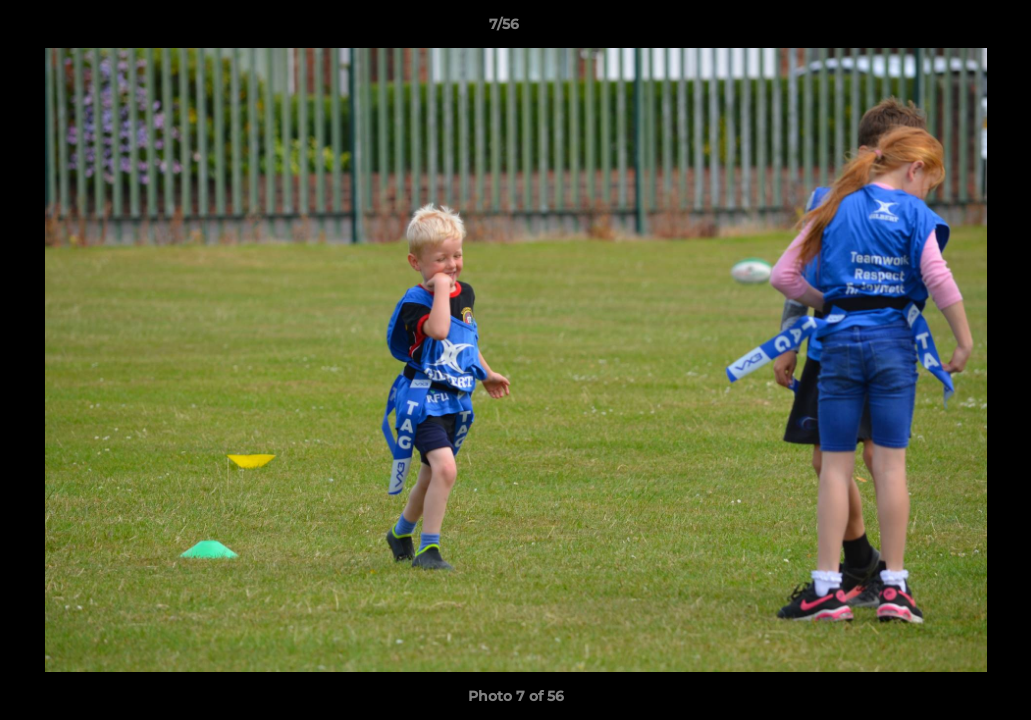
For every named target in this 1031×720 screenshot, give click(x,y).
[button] (947, 29)
